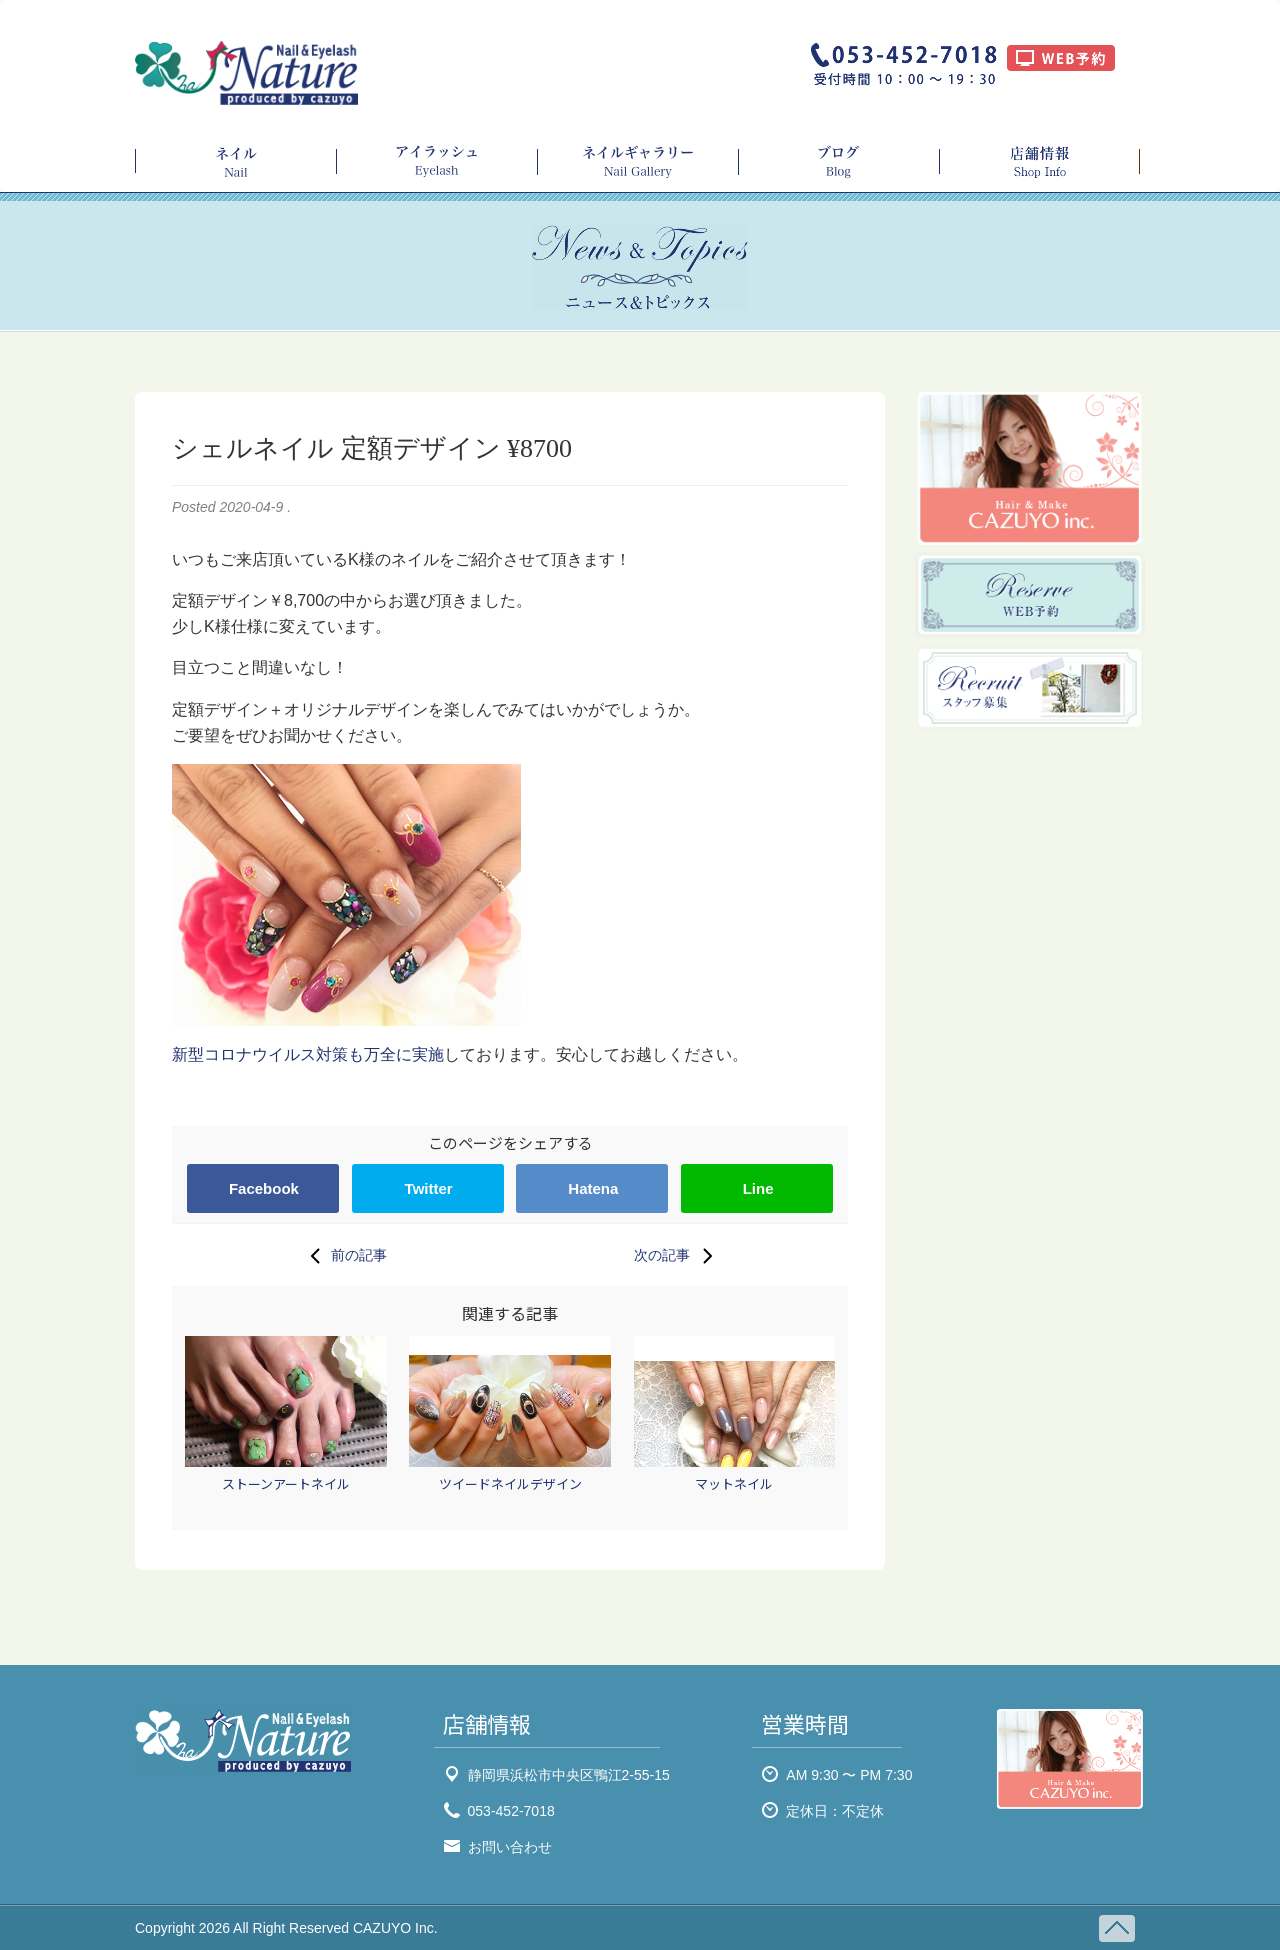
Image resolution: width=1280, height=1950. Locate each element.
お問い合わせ (510, 1847)
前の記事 (343, 1255)
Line (758, 1188)
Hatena (593, 1188)
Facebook (264, 1188)
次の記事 (678, 1255)
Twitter (429, 1188)
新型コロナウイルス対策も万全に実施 (308, 1054)
